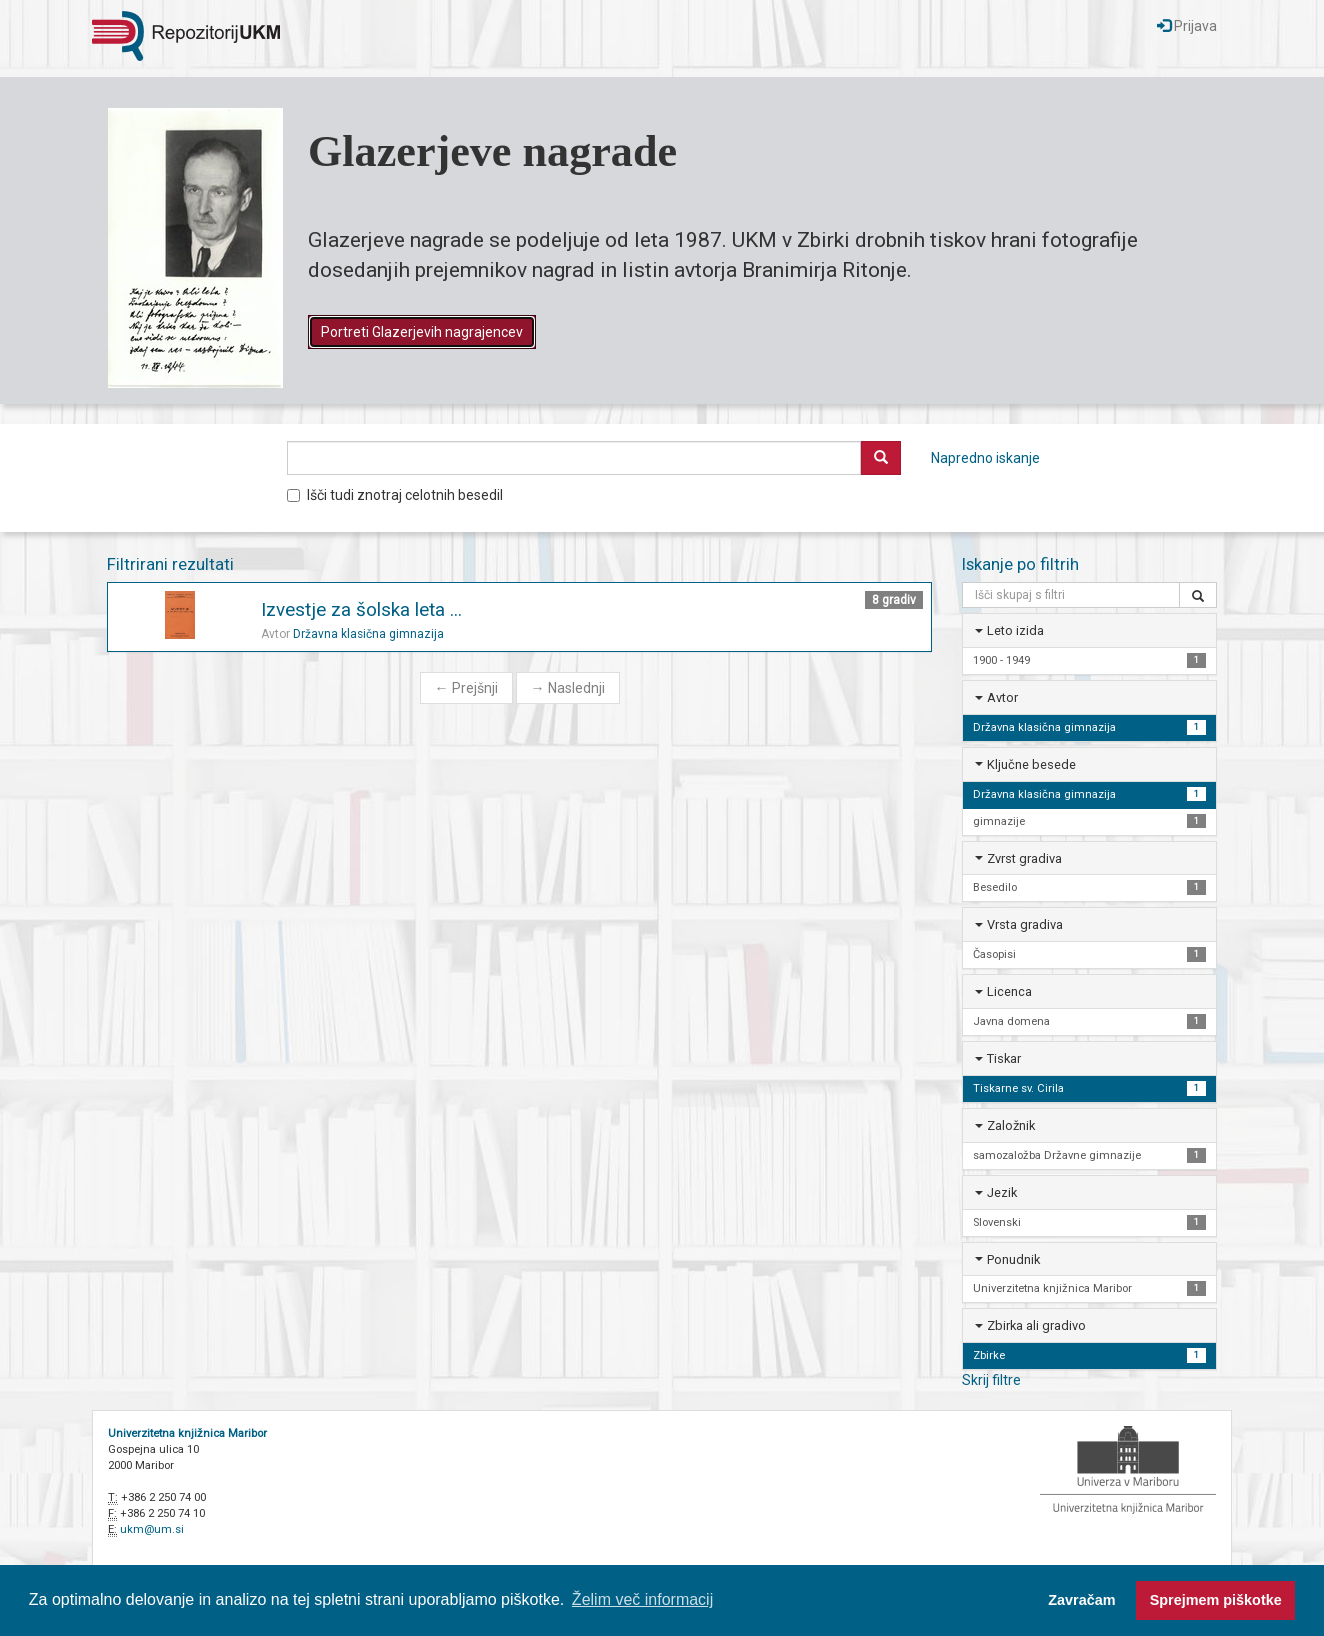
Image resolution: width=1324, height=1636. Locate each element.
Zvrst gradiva (1024, 858)
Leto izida (1015, 630)
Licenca (1009, 991)
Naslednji (568, 688)
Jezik (1002, 1192)
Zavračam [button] (1081, 1600)
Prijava (1187, 26)
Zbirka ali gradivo (1036, 1325)
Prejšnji (466, 688)
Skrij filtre (991, 1380)
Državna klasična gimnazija (368, 634)
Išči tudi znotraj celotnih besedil (395, 495)
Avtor (1002, 697)
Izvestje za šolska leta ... (361, 609)
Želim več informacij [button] (642, 1599)
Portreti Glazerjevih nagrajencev (422, 332)
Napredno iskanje (985, 458)
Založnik (1011, 1125)
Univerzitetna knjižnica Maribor (187, 1433)
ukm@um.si (152, 1529)
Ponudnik (1013, 1259)
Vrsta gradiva (1025, 924)
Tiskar (1004, 1058)
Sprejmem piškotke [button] (1216, 1600)
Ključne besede (1031, 764)
